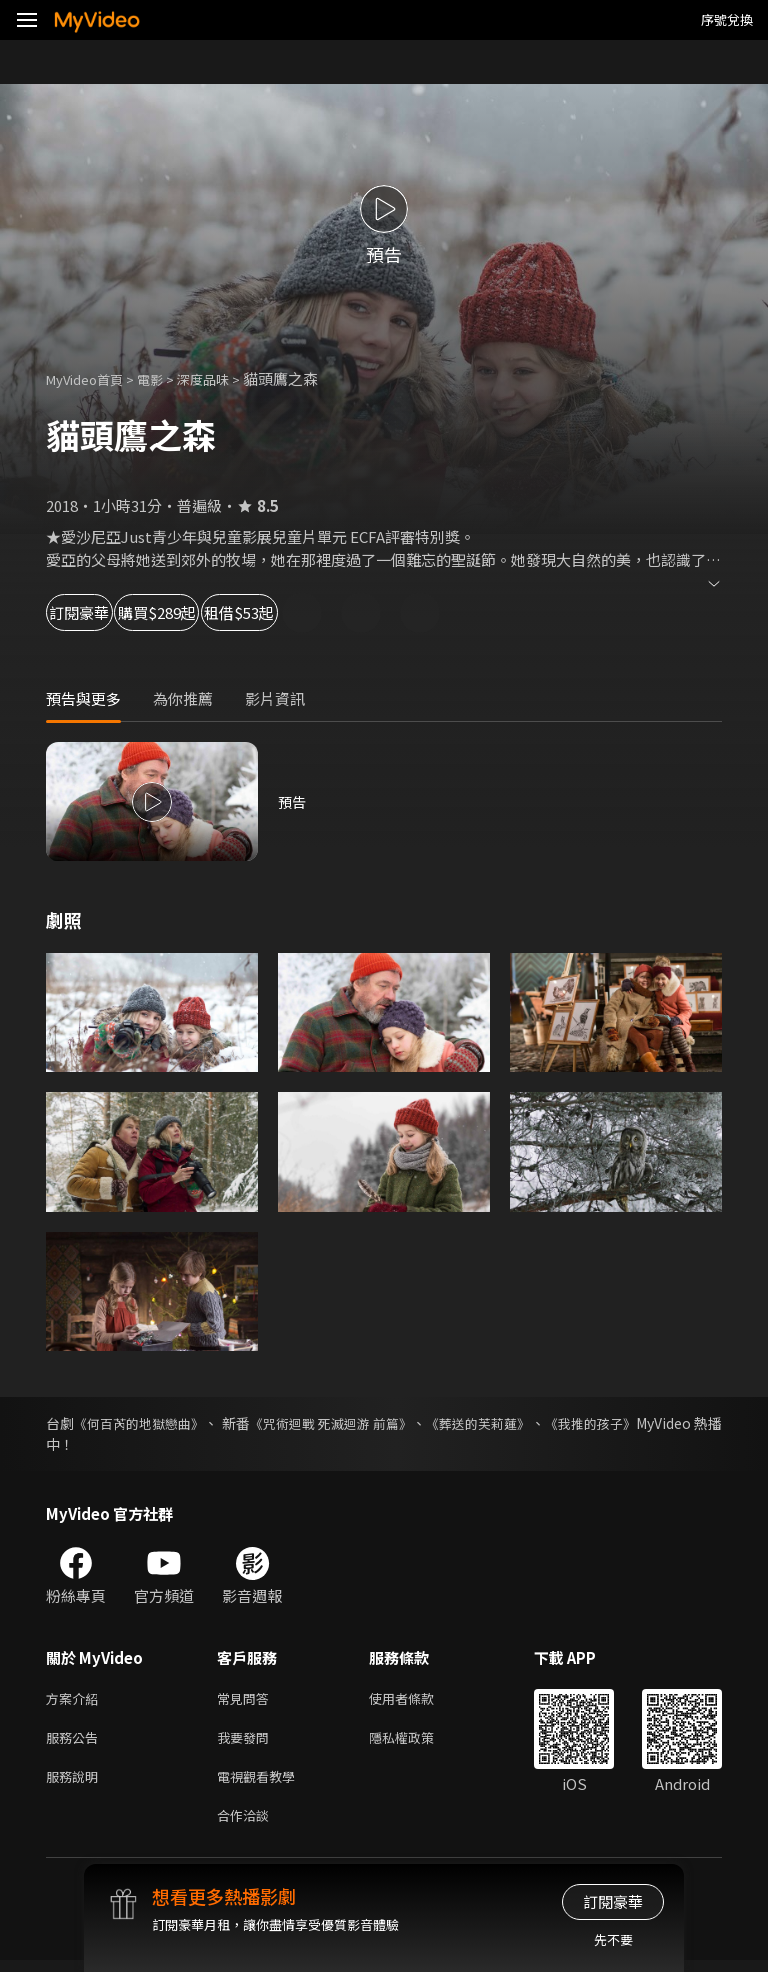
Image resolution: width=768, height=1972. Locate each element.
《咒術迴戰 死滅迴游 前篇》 (378, 1423)
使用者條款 (418, 1699)
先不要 (613, 1939)
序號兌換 (727, 19)
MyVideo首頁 (91, 378)
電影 (166, 378)
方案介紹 (76, 1699)
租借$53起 (376, 612)
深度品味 (225, 378)
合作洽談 (247, 1825)
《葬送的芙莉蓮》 (545, 1423)
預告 (293, 801)
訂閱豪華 (101, 612)
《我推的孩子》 (673, 1423)
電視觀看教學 (262, 1783)
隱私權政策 (418, 1741)
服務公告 (76, 1741)
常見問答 (247, 1699)
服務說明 (76, 1783)
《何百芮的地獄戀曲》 (153, 1423)
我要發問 (247, 1741)
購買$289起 (236, 612)
